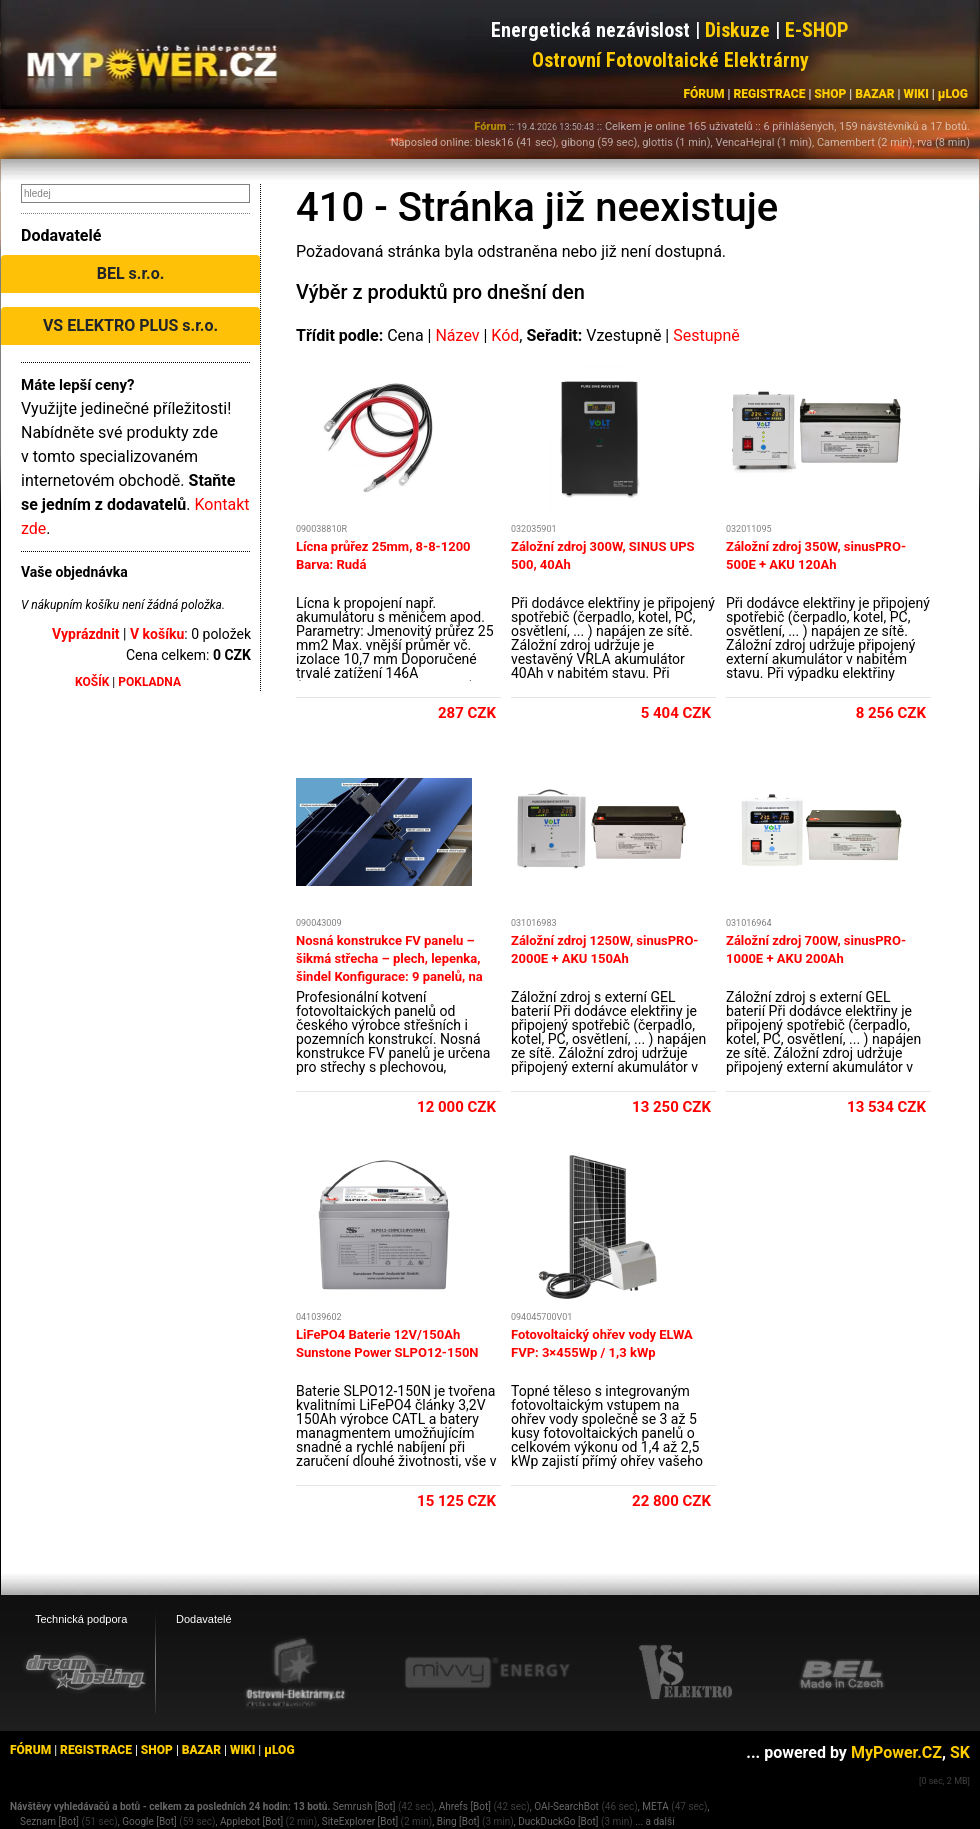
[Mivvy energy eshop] (487, 1672)
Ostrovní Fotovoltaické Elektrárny (670, 60)
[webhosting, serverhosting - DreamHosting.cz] (85, 1672)
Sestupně (706, 335)
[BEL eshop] (842, 1673)
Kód (505, 335)
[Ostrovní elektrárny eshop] (296, 1674)
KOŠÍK (92, 682)
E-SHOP (817, 30)
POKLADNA (149, 682)
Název (457, 335)
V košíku (157, 634)
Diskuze (737, 30)
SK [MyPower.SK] (960, 1752)
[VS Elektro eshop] (686, 1673)
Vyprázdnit (86, 634)
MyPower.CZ (896, 1752)
